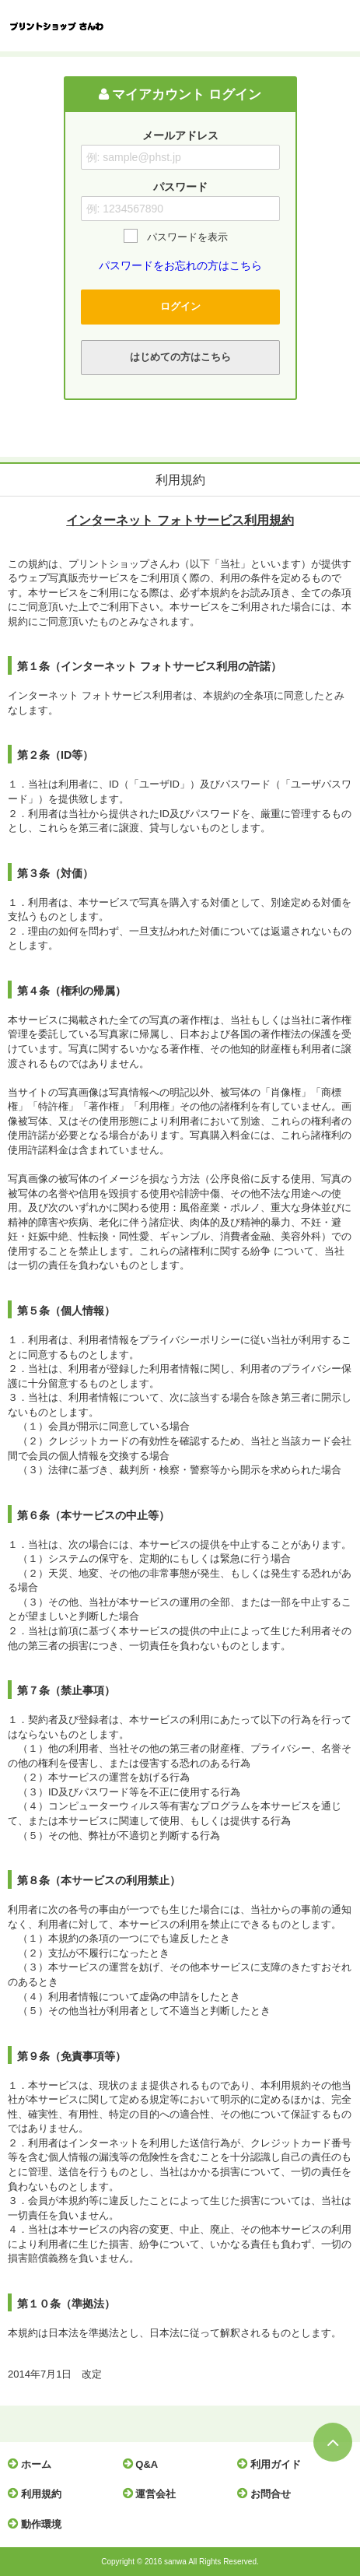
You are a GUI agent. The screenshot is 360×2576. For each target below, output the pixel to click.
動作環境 (38, 2524)
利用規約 (38, 2493)
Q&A (145, 2464)
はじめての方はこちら (180, 357)
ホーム (33, 2464)
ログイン (180, 306)
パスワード (180, 187)
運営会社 (154, 2493)
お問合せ (268, 2493)
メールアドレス (180, 135)
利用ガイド (273, 2464)
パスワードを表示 (187, 237)
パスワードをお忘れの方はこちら (180, 265)
